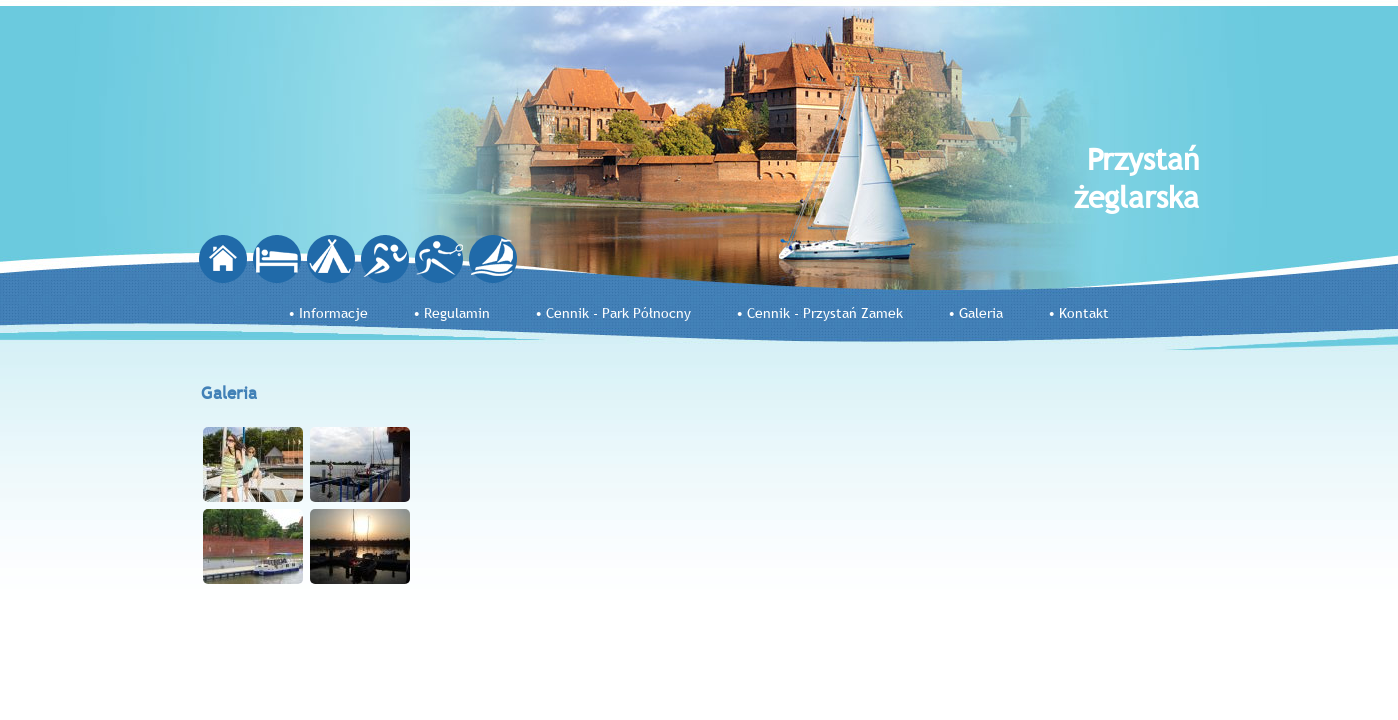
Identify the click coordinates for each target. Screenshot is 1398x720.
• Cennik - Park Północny (613, 313)
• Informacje (328, 313)
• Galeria (975, 313)
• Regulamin (451, 313)
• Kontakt (1078, 313)
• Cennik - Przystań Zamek (819, 313)
